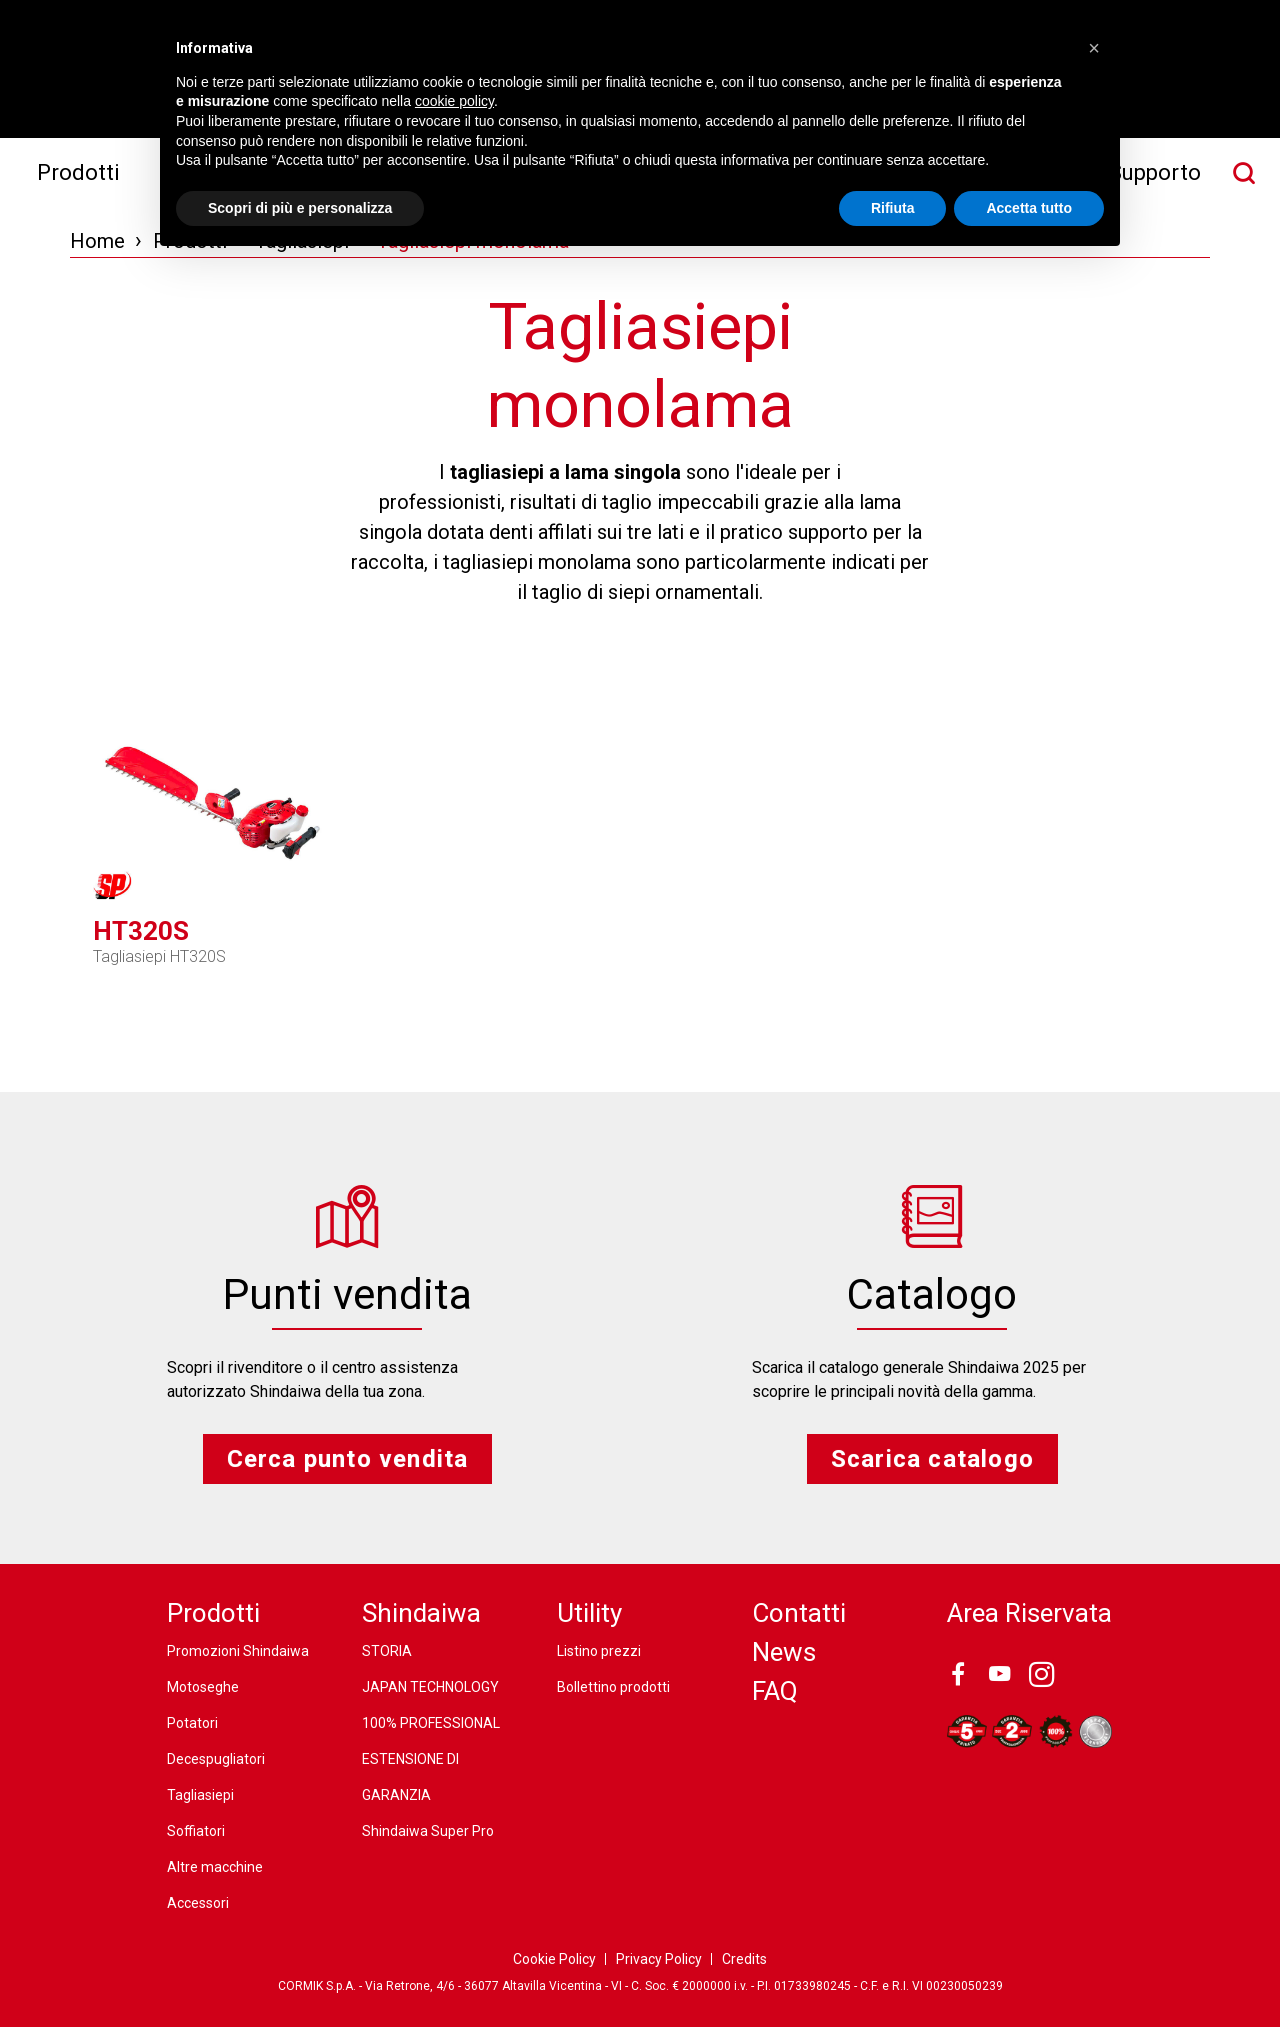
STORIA (387, 1651)
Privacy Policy (659, 1959)
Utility (589, 1613)
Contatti (799, 1613)
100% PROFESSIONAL (431, 1723)
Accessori (198, 1903)
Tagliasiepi (200, 1795)
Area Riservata (1029, 1613)
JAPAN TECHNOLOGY (430, 1687)
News (784, 1652)
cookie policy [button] (454, 101)
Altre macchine (215, 1867)
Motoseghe (203, 1687)
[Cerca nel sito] (1244, 173)
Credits (744, 1959)
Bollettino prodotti (613, 1687)
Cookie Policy (554, 1959)
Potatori (192, 1723)
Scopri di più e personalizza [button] (300, 208)
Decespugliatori (216, 1759)
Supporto (1155, 172)
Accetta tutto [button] (1029, 208)
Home (97, 241)
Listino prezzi (599, 1651)
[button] (1094, 48)
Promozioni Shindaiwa (238, 1651)
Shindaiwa (421, 1613)
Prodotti (78, 172)
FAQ (775, 1691)
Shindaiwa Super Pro (428, 1831)
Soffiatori (196, 1831)
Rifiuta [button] (893, 208)
